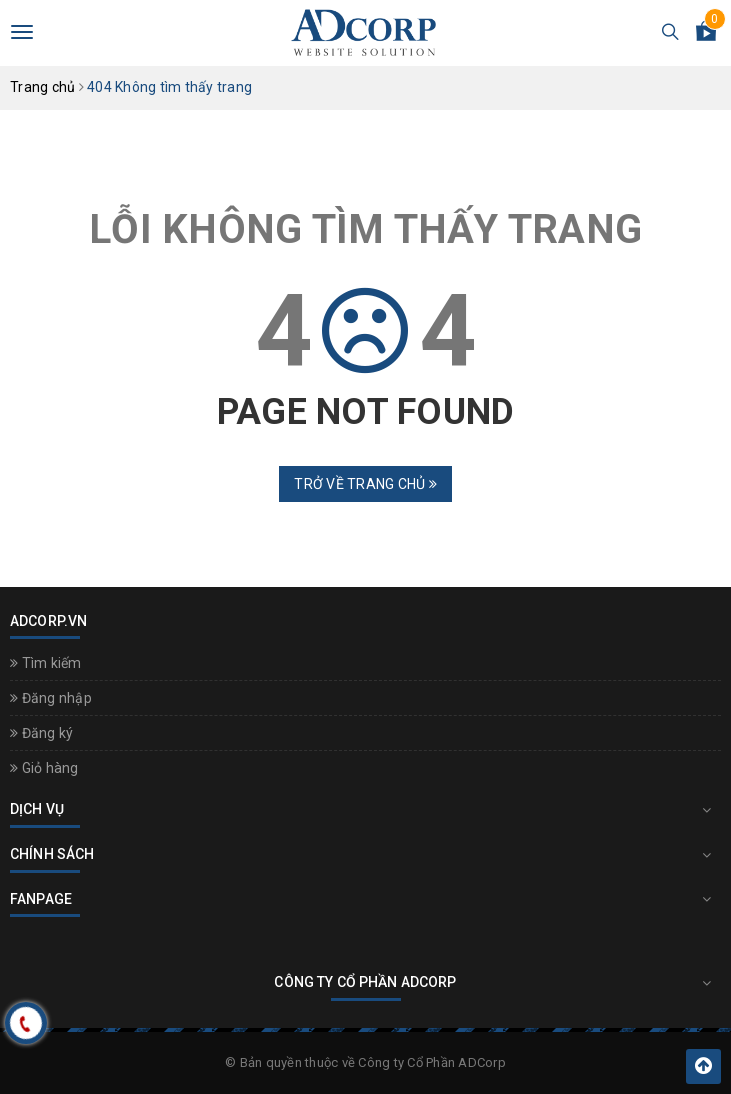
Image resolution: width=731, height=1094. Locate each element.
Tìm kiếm (46, 663)
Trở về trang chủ (365, 484)
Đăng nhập (51, 698)
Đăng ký (41, 733)
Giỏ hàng (44, 768)
